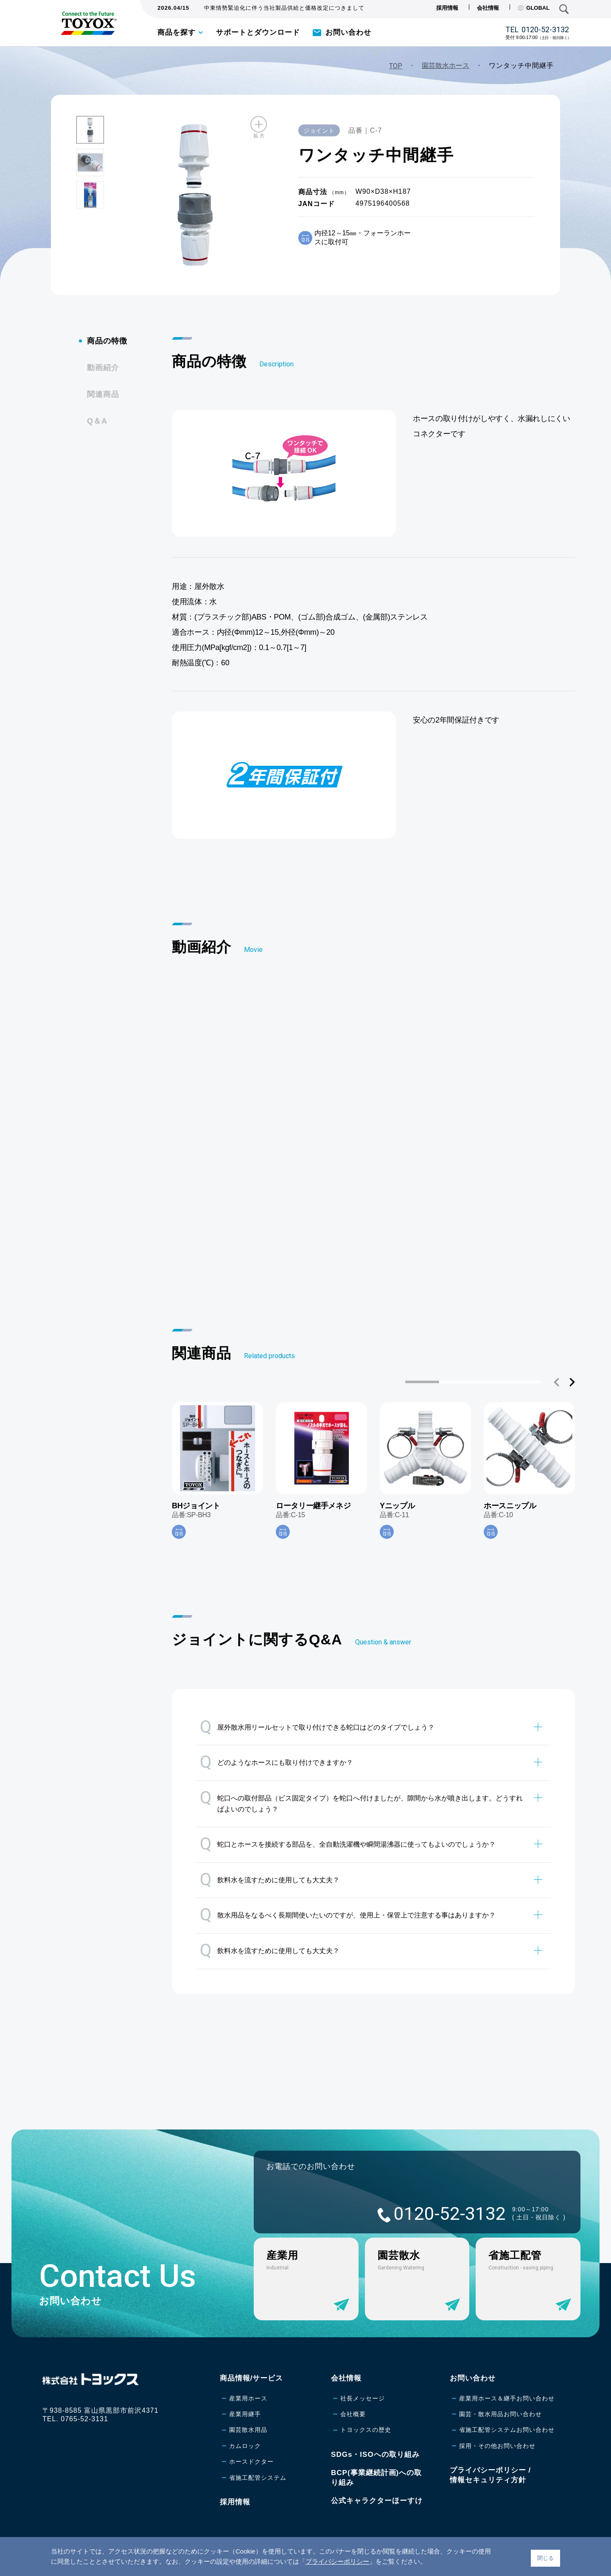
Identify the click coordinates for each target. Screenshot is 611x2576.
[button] (557, 1382)
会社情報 (488, 8)
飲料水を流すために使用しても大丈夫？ (269, 1879)
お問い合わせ (348, 32)
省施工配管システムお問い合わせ (507, 2429)
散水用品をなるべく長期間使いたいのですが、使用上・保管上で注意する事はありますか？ (348, 1915)
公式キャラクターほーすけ (377, 2501)
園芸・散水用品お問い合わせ (500, 2414)
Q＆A (97, 421)
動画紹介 (103, 367)
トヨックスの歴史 (365, 2429)
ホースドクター (251, 2461)
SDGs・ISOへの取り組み (375, 2454)
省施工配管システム (257, 2477)
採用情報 (447, 8)
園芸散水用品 (248, 2429)
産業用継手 (245, 2414)
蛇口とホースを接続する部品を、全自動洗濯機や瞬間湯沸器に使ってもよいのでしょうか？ (348, 1844)
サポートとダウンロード (258, 32)
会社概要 (353, 2414)
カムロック (245, 2445)
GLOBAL (533, 8)
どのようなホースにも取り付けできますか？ (276, 1762)
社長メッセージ (362, 2398)
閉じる (545, 2558)
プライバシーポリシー (337, 2561)
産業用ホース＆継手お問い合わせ (507, 2398)
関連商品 (103, 394)
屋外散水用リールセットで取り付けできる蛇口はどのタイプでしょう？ (317, 1727)
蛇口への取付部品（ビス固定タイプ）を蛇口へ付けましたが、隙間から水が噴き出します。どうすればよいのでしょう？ (361, 1800)
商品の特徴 (107, 341)
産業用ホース (248, 2398)
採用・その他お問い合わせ (497, 2445)
